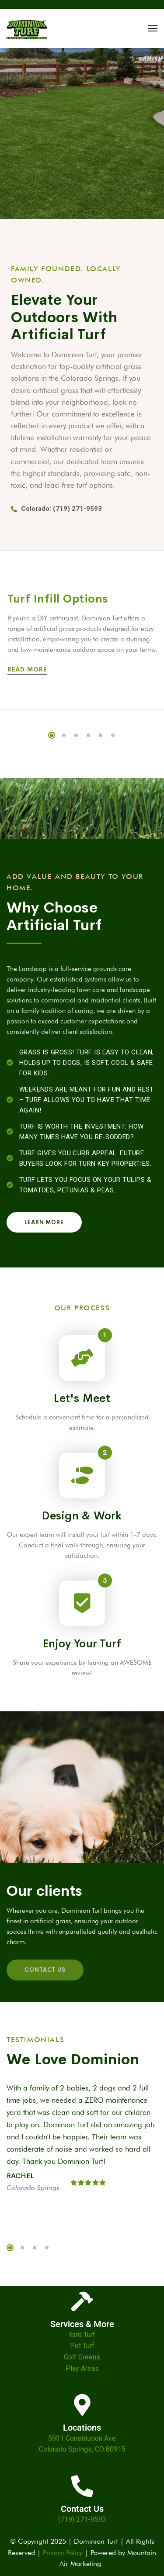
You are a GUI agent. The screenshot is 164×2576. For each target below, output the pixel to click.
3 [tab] (76, 735)
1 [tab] (51, 735)
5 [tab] (100, 735)
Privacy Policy (63, 2552)
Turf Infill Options (57, 599)
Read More (28, 669)
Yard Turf (82, 2335)
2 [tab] (63, 735)
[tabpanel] (82, 2144)
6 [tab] (112, 735)
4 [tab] (88, 735)
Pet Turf (82, 2346)
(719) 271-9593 (82, 2519)
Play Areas (82, 2368)
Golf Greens (82, 2357)
